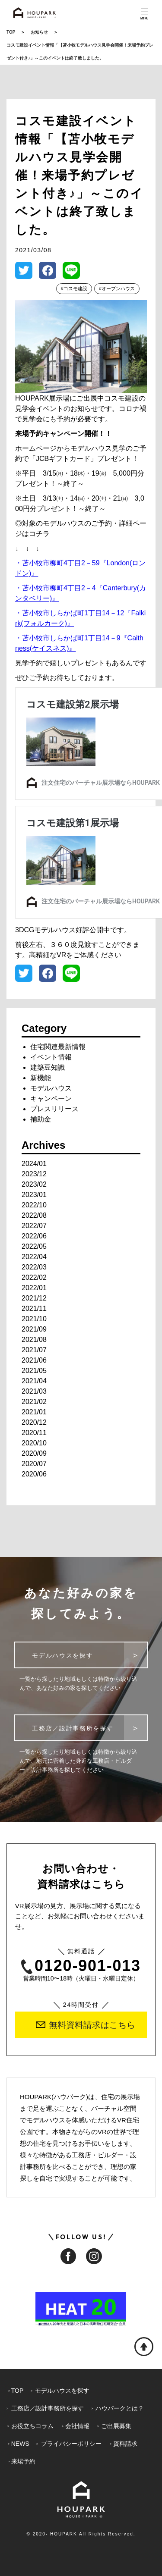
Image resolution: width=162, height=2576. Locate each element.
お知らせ (39, 32)
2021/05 (34, 1370)
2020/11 (34, 1432)
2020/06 (34, 1474)
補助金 (40, 1119)
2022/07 (34, 1225)
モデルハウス (51, 1088)
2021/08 (34, 1339)
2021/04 (34, 1381)
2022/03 (34, 1267)
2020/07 (34, 1463)
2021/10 (34, 1318)
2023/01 (34, 1194)
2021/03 (34, 1391)
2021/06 (34, 1360)
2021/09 (34, 1329)
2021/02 (34, 1401)
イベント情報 (51, 1057)
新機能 (40, 1077)
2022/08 (34, 1215)
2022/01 (34, 1287)
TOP (10, 32)
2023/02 (34, 1184)
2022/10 (34, 1205)
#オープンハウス (117, 288)
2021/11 (34, 1308)
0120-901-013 (81, 1966)
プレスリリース (54, 1109)
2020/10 (34, 1443)
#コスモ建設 (74, 288)
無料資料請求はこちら (85, 2025)
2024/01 (34, 1163)
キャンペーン (51, 1098)
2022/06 (34, 1236)
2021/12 (34, 1298)
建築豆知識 (47, 1067)
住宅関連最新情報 (58, 1046)
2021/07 (34, 1350)
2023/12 (34, 1174)
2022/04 (34, 1256)
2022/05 (34, 1246)
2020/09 (34, 1453)
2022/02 (34, 1277)
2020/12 (34, 1422)
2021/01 (34, 1412)
